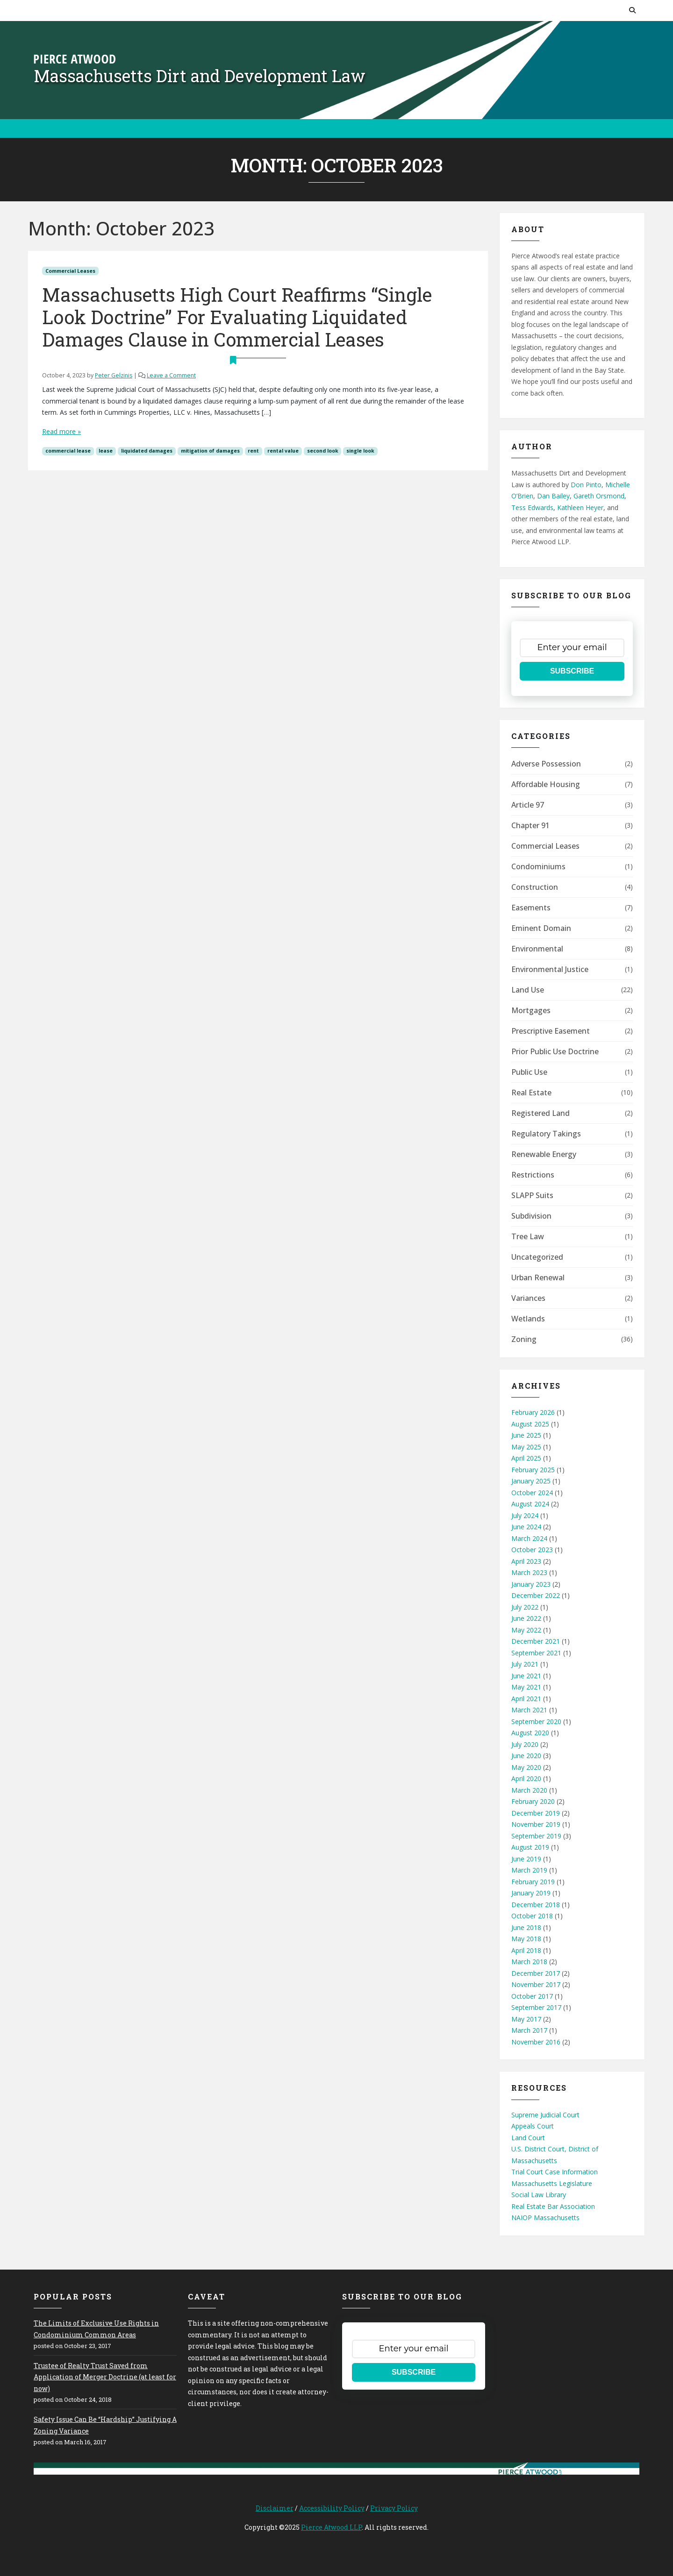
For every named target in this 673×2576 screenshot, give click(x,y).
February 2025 (533, 1469)
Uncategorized (537, 1257)
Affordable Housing (545, 784)
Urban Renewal (538, 1277)
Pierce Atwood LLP (331, 2527)
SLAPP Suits (532, 1195)
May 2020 (526, 1767)
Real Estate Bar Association (553, 2206)
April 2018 (526, 1950)
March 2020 (529, 1790)
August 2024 (530, 1503)
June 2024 (526, 1526)
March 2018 (529, 1961)
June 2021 (526, 1675)
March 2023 (529, 1572)
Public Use (529, 1072)
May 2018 (526, 1938)
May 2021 (526, 1686)
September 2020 (536, 1721)
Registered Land (540, 1113)
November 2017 (535, 1984)
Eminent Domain (541, 928)
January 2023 (531, 1584)
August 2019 (530, 1847)
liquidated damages (146, 450)
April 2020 (526, 1778)
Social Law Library (538, 2194)
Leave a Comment (171, 375)
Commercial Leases (70, 271)
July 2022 (524, 1607)
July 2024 (524, 1515)
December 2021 (535, 1641)
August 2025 (530, 1423)
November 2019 (535, 1824)
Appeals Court (532, 2126)
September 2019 (536, 1835)
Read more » (61, 431)
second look (322, 450)
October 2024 (532, 1492)
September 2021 (536, 1652)
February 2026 (533, 1412)
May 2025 (526, 1446)
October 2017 (532, 1996)
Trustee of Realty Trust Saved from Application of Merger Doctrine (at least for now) (105, 2377)
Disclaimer (275, 2508)
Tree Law (527, 1236)
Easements (531, 907)
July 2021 (524, 1664)
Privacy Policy (394, 2508)
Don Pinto (586, 484)
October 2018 (532, 1915)
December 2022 (535, 1595)
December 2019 (535, 1813)
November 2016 (535, 2041)
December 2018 (535, 1904)
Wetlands (528, 1318)
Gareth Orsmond (598, 495)
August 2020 (530, 1732)
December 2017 (535, 1973)
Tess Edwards (532, 507)
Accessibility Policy (332, 2508)
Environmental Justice (549, 969)
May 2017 (526, 2019)
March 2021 (529, 1709)
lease (106, 450)
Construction (534, 887)
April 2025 (526, 1458)
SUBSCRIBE (572, 671)
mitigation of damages (210, 450)
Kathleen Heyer (580, 507)
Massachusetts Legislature (551, 2183)
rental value (283, 450)
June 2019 (526, 1858)
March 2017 (529, 2030)
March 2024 (529, 1538)
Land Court (528, 2137)
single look (360, 450)
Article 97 (527, 805)
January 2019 (531, 1892)
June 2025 (526, 1435)
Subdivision (531, 1216)
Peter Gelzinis (113, 375)
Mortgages (531, 1010)
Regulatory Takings (546, 1133)
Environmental (537, 949)
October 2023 (532, 1549)
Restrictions (532, 1175)
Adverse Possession (546, 764)
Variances (528, 1298)
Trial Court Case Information (554, 2171)
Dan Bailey (553, 495)
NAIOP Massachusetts (545, 2217)
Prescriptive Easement (550, 1031)
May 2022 (526, 1629)
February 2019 (533, 1881)
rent (253, 450)
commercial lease (68, 450)
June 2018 (526, 1927)
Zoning (524, 1339)
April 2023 (526, 1561)
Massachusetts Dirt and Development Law (199, 75)
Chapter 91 (530, 825)
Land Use (527, 990)
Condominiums (538, 866)
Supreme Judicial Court (545, 2114)
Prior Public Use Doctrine (555, 1051)
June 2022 (526, 1618)
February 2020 (533, 1801)
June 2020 (526, 1755)
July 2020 (524, 1744)
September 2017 (536, 2007)
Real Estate (531, 1092)
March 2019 (529, 1870)
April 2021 (526, 1698)
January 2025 (531, 1480)
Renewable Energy (543, 1154)
